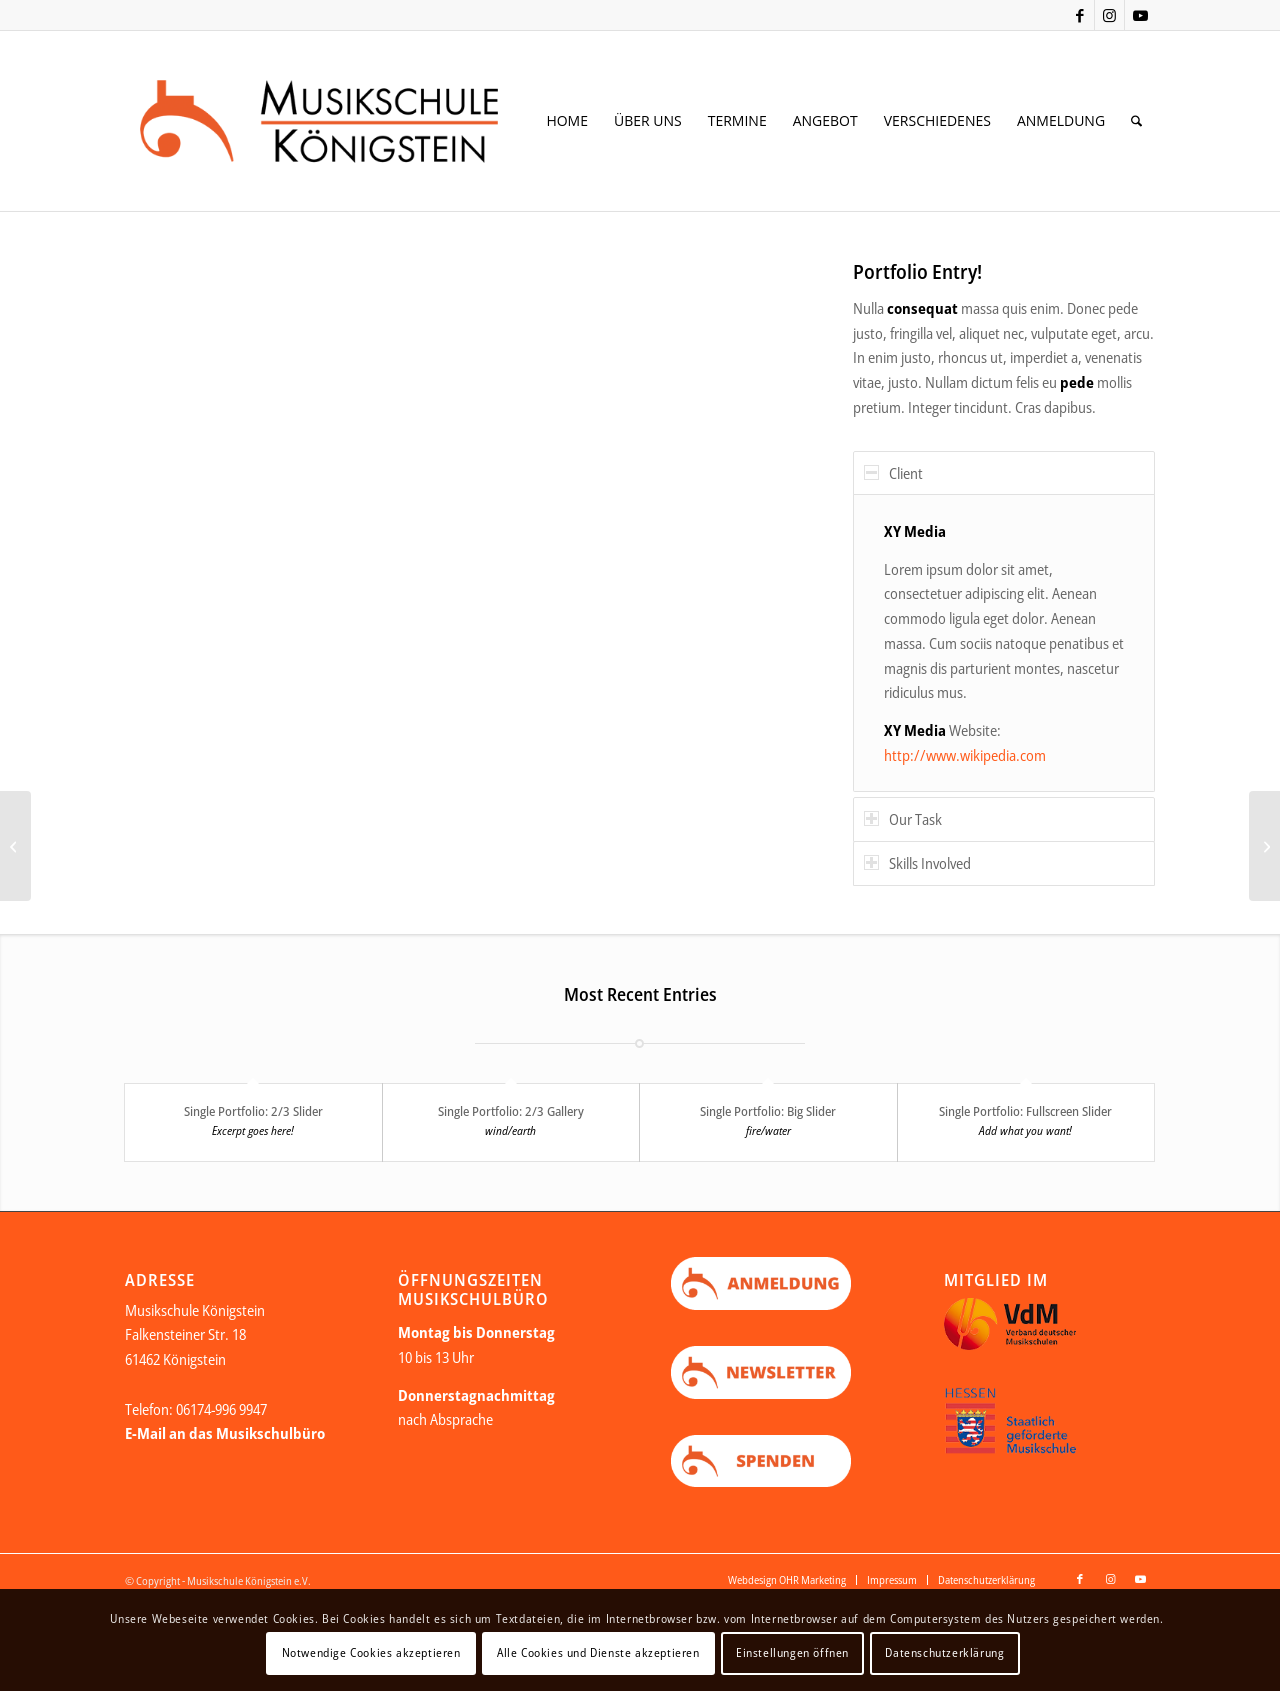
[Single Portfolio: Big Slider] (15, 846)
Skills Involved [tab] (917, 863)
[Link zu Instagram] (1109, 15)
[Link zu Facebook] (1079, 15)
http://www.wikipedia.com (965, 755)
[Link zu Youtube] (1140, 15)
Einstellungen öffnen (792, 1652)
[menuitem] (567, 121)
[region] (1004, 643)
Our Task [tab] (903, 819)
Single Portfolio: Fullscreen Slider (1025, 1111)
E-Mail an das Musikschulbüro (225, 1434)
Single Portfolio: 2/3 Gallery (511, 1111)
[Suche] (1136, 121)
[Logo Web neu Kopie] (351, 121)
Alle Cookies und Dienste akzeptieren (598, 1652)
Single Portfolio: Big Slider (768, 1111)
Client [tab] (893, 473)
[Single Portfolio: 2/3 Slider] (1264, 846)
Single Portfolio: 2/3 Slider (253, 1111)
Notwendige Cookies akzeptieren (371, 1652)
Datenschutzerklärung (944, 1652)
